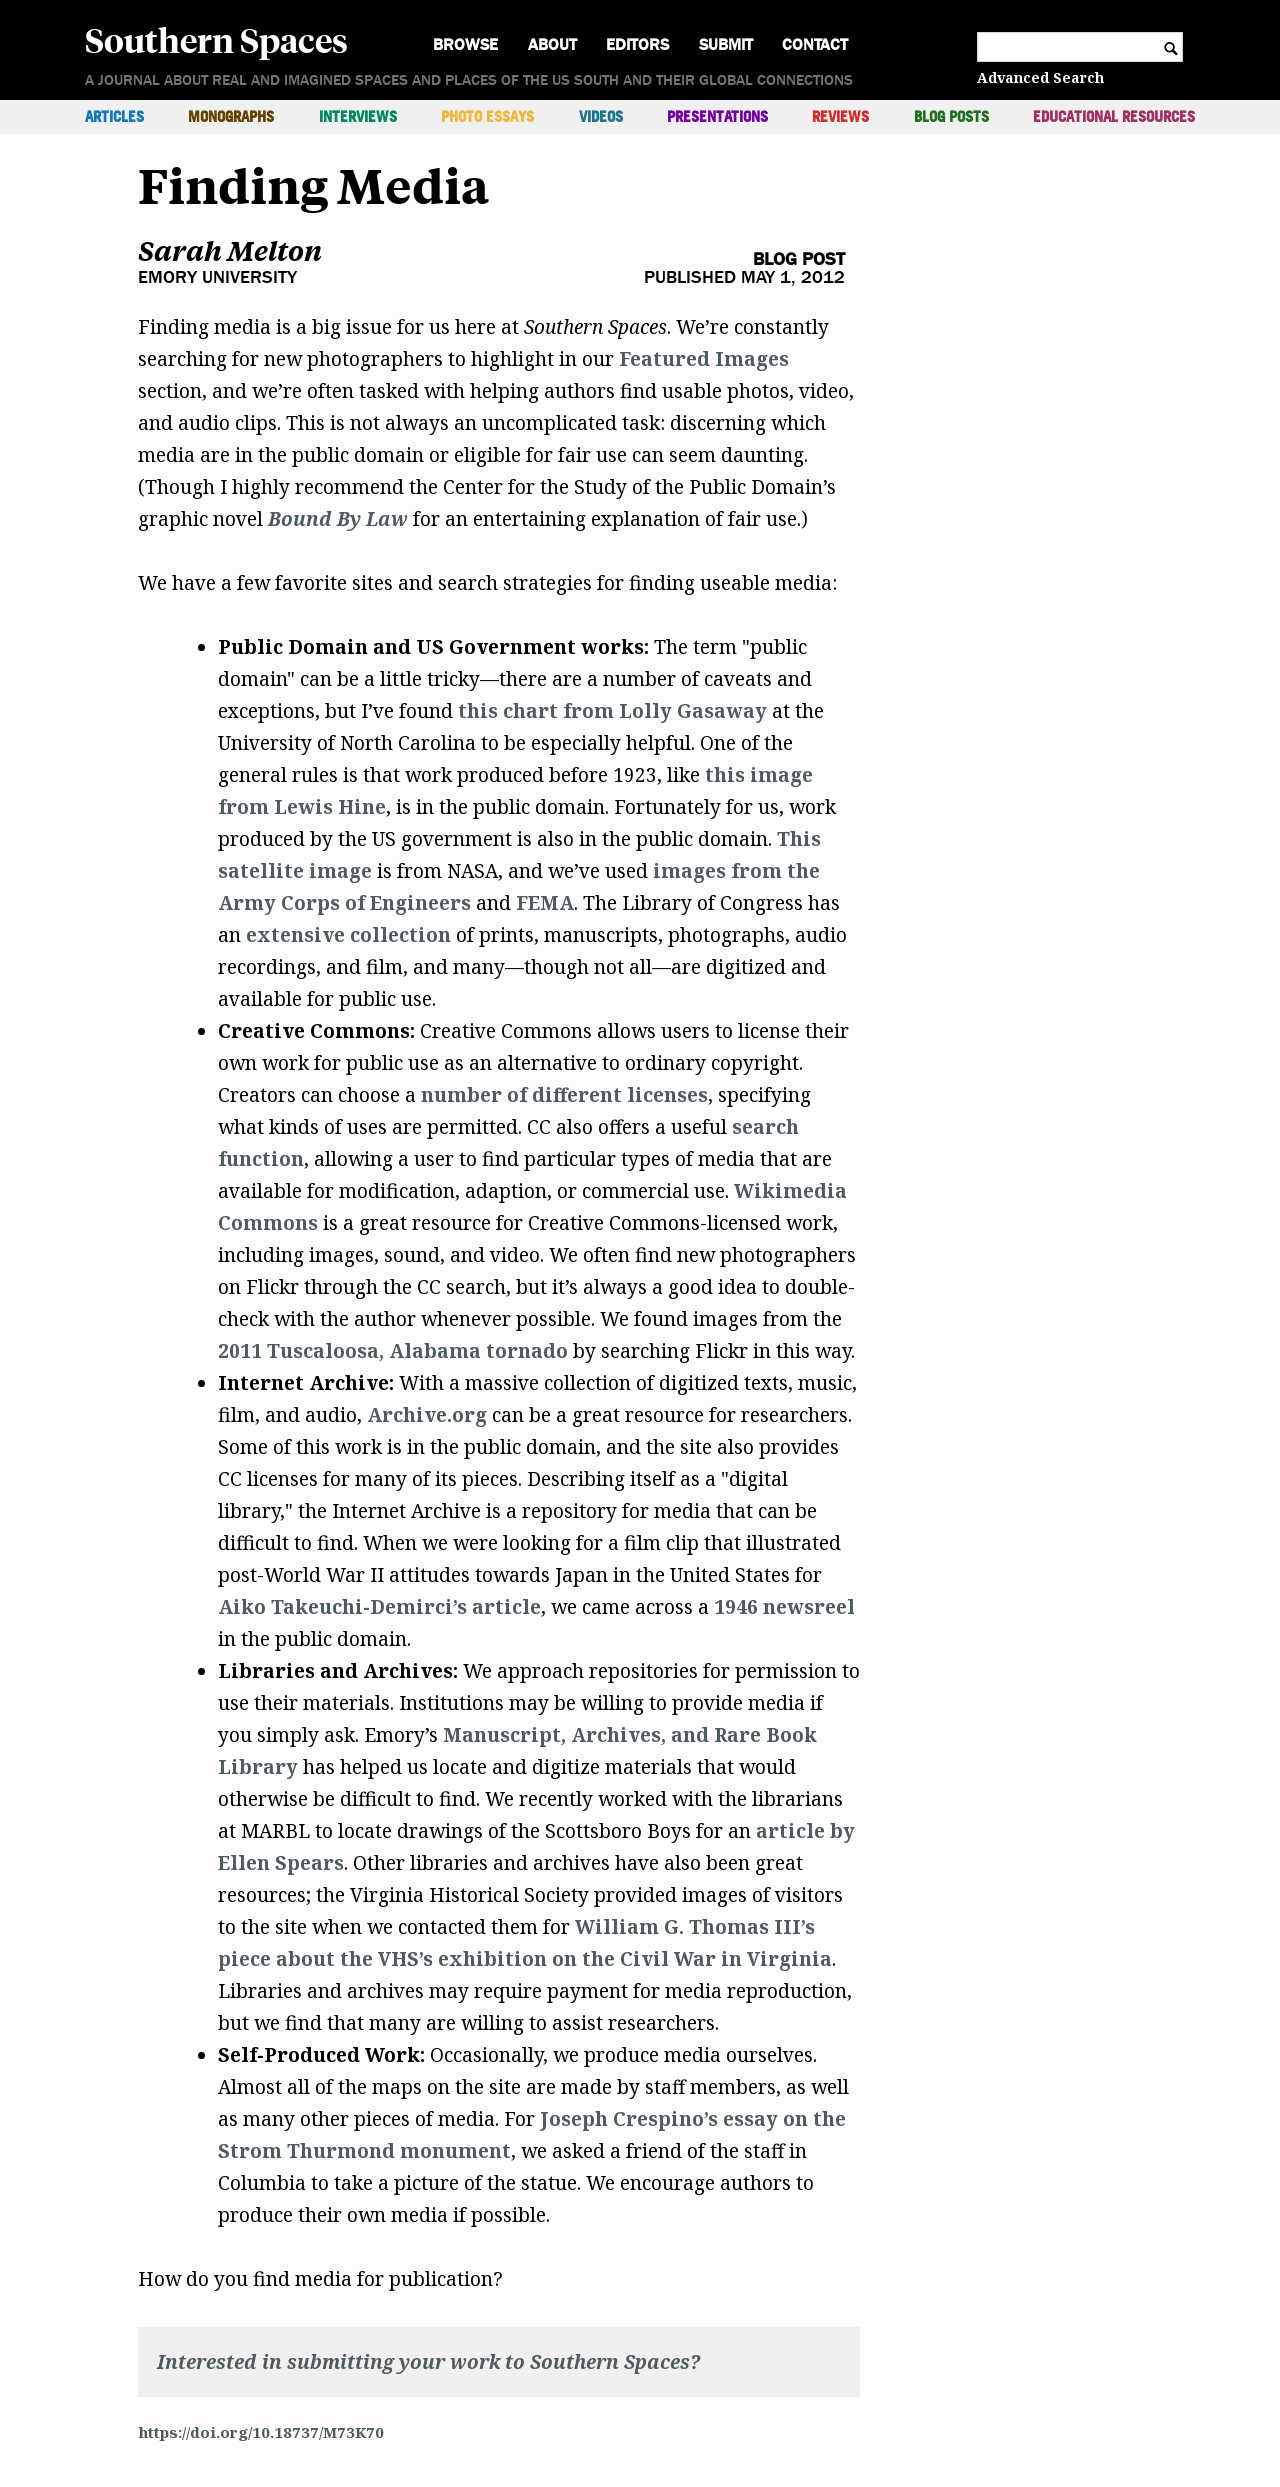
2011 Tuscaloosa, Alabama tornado (393, 1351)
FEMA (545, 903)
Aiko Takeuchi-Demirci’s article (379, 1607)
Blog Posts (951, 116)
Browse (465, 44)
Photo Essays (487, 116)
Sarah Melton (230, 250)
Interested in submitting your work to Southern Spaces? (428, 2362)
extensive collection (348, 935)
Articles (114, 116)
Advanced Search (1040, 77)
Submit (726, 44)
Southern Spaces (216, 39)
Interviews (358, 116)
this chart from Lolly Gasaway (612, 711)
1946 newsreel (784, 1607)
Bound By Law (338, 519)
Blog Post (799, 259)
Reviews (840, 116)
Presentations (717, 116)
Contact (815, 44)
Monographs (231, 116)
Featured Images (704, 359)
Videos (601, 116)
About (552, 44)
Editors (637, 44)
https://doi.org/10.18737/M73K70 (261, 2432)
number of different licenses (564, 1095)
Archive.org (427, 1415)
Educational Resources (1114, 116)
